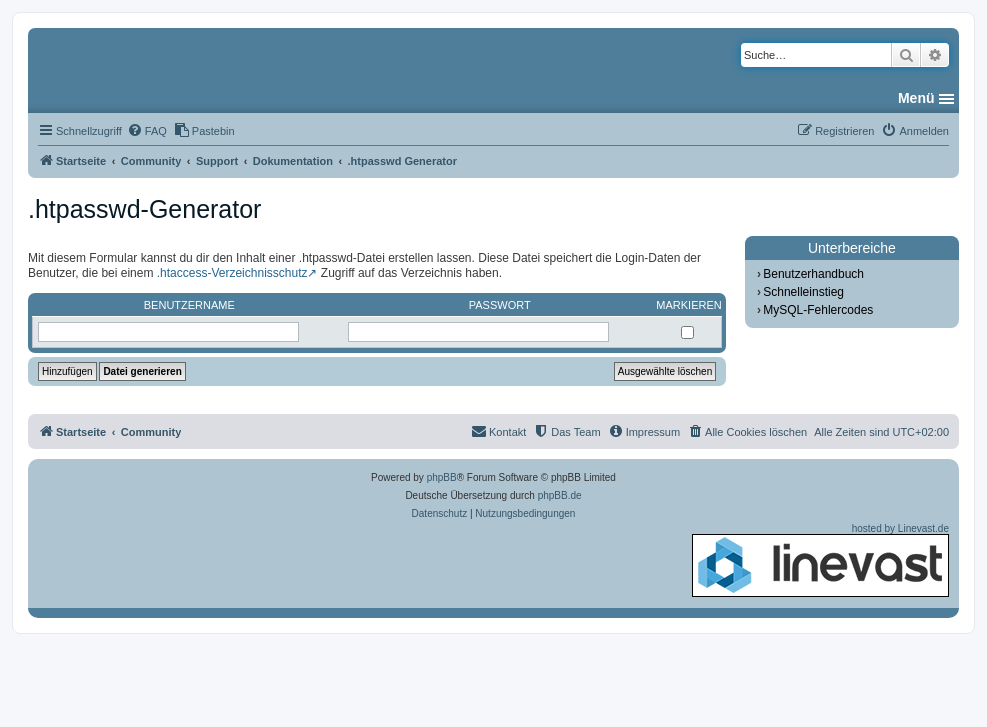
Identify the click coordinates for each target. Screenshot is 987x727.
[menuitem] (147, 131)
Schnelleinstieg (803, 292)
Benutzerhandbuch (813, 274)
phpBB (442, 477)
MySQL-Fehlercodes (818, 310)
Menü (916, 98)
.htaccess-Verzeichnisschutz (232, 273)
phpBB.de (560, 495)
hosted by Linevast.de (820, 560)
